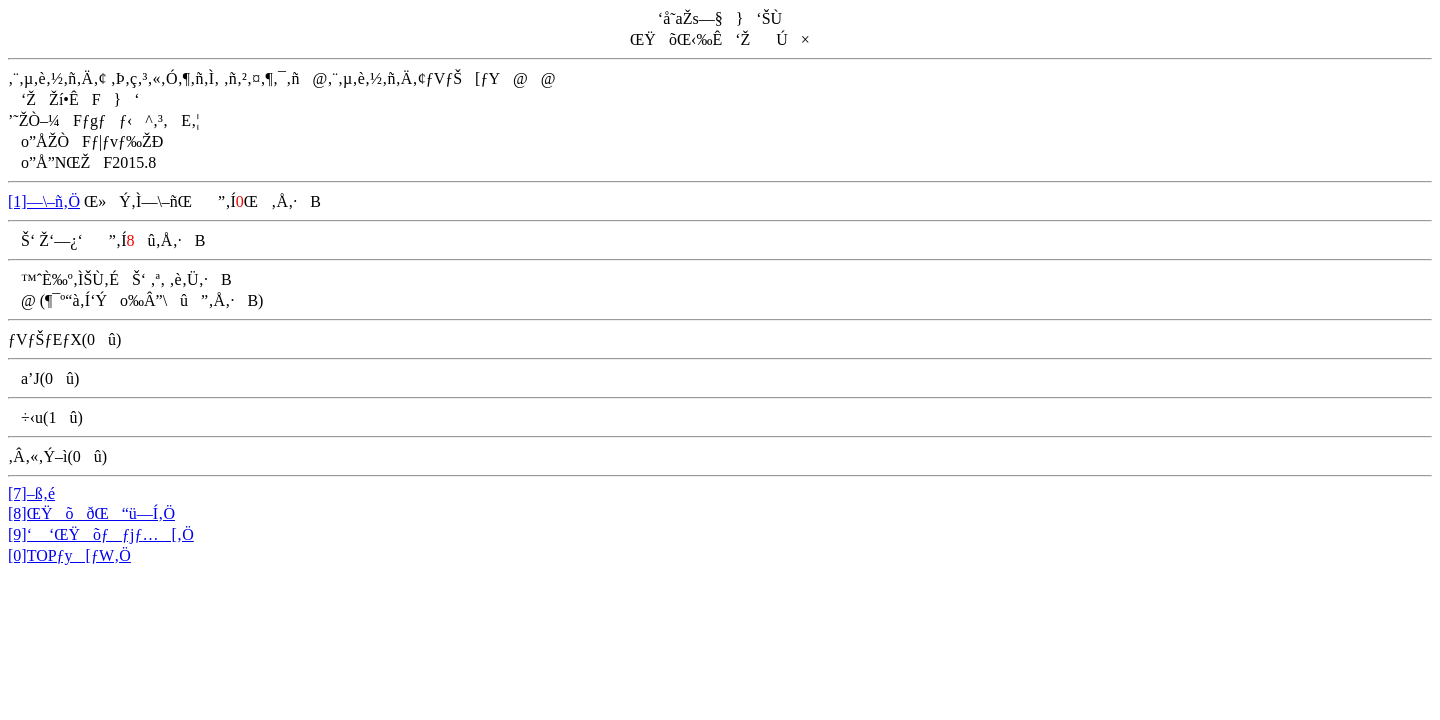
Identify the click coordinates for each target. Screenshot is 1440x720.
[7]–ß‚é (31, 493)
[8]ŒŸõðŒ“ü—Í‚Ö (91, 513)
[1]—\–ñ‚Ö (44, 201)
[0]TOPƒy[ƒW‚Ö (69, 555)
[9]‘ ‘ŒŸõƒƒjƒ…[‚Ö (101, 534)
